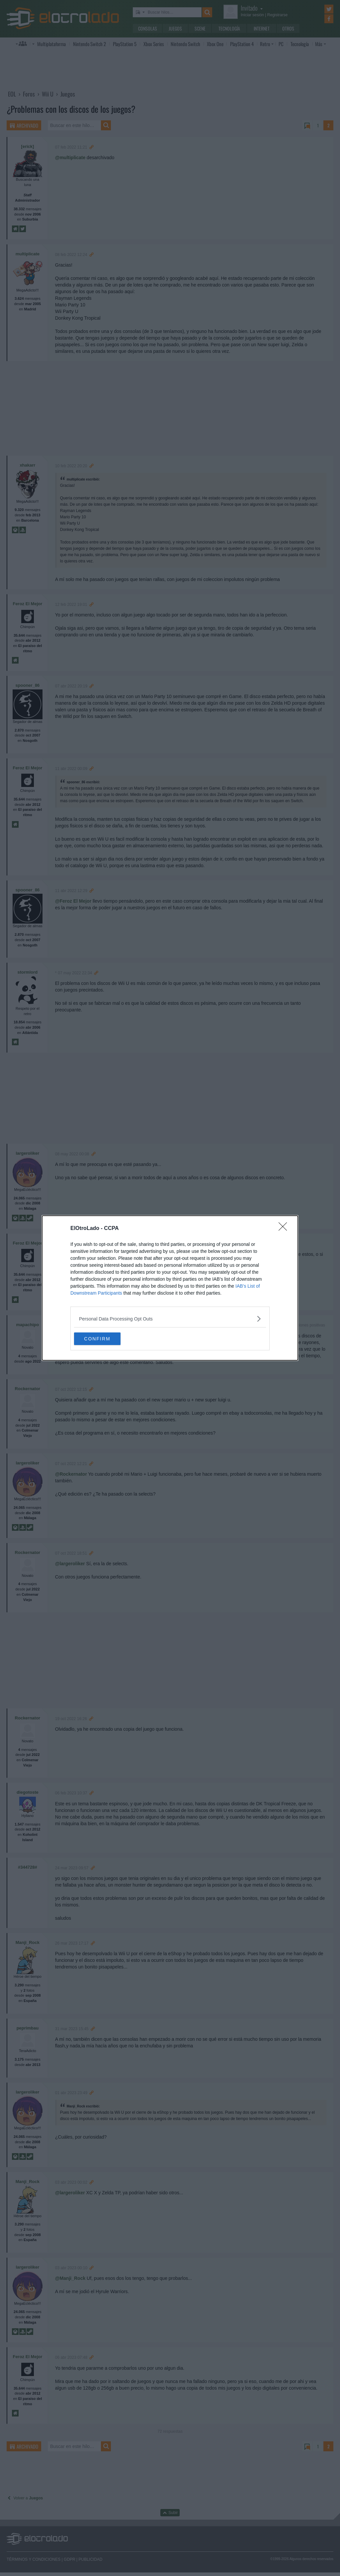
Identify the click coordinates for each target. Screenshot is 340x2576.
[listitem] (170, 1318)
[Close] (285, 1228)
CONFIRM (105, 1338)
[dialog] (170, 1288)
